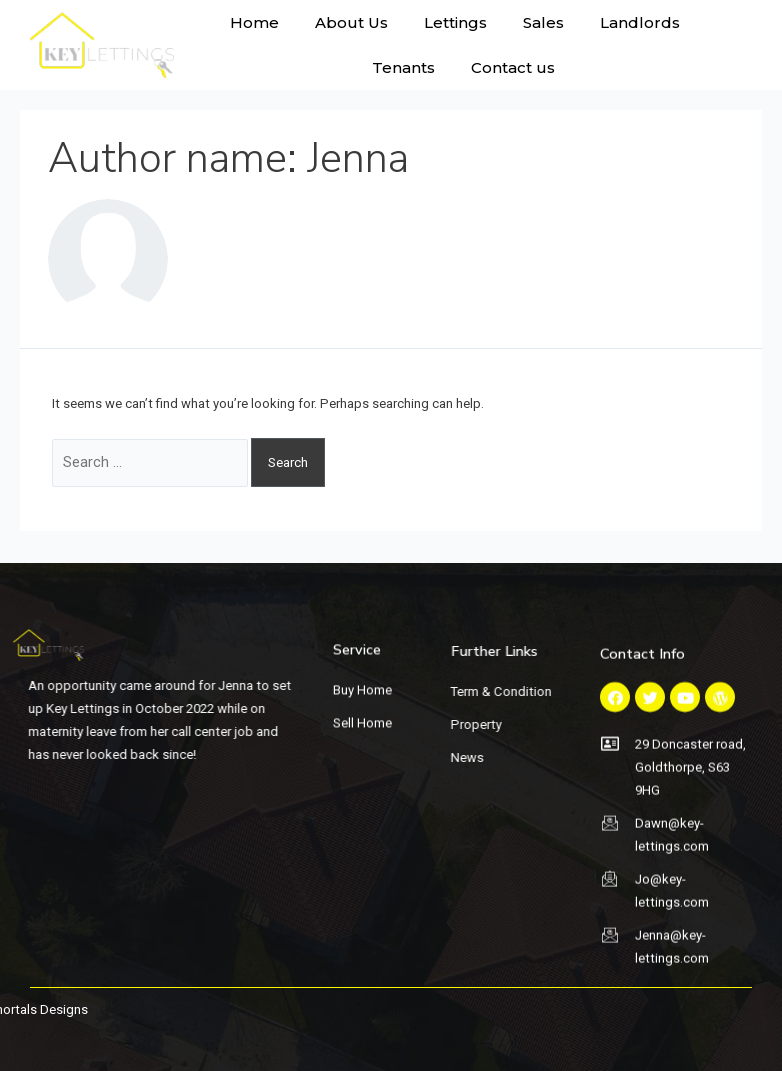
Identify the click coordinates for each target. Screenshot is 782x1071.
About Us (351, 22)
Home (254, 22)
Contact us (513, 67)
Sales (543, 22)
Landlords (640, 22)
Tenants (403, 67)
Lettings (455, 22)
